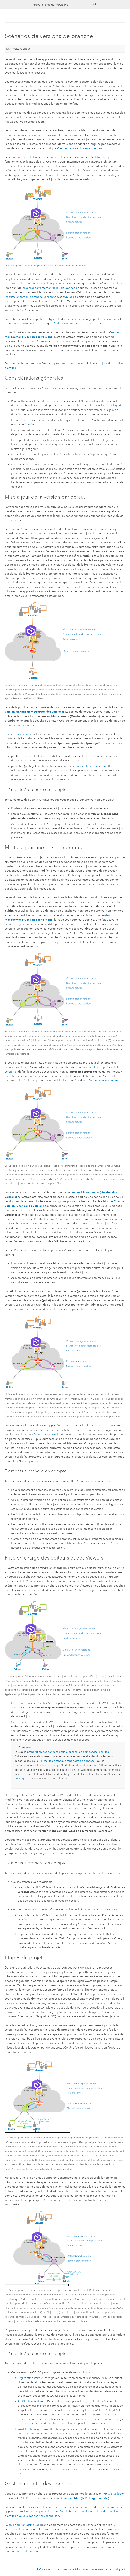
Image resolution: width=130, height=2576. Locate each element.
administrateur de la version (90, 766)
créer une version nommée (103, 1080)
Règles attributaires (30, 2378)
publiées (68, 296)
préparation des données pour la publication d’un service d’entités (68, 1751)
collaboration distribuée (24, 2524)
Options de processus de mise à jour (77, 323)
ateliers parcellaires (56, 283)
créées (31, 424)
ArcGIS (31, 2401)
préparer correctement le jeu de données (49, 287)
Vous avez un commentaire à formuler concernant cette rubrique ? (82, 2569)
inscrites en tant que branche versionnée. (32, 296)
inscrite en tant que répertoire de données (68, 1760)
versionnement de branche (26, 157)
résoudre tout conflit (45, 1434)
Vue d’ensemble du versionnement (80, 148)
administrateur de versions (26, 1309)
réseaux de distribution (20, 283)
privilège (113, 405)
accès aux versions (19, 734)
